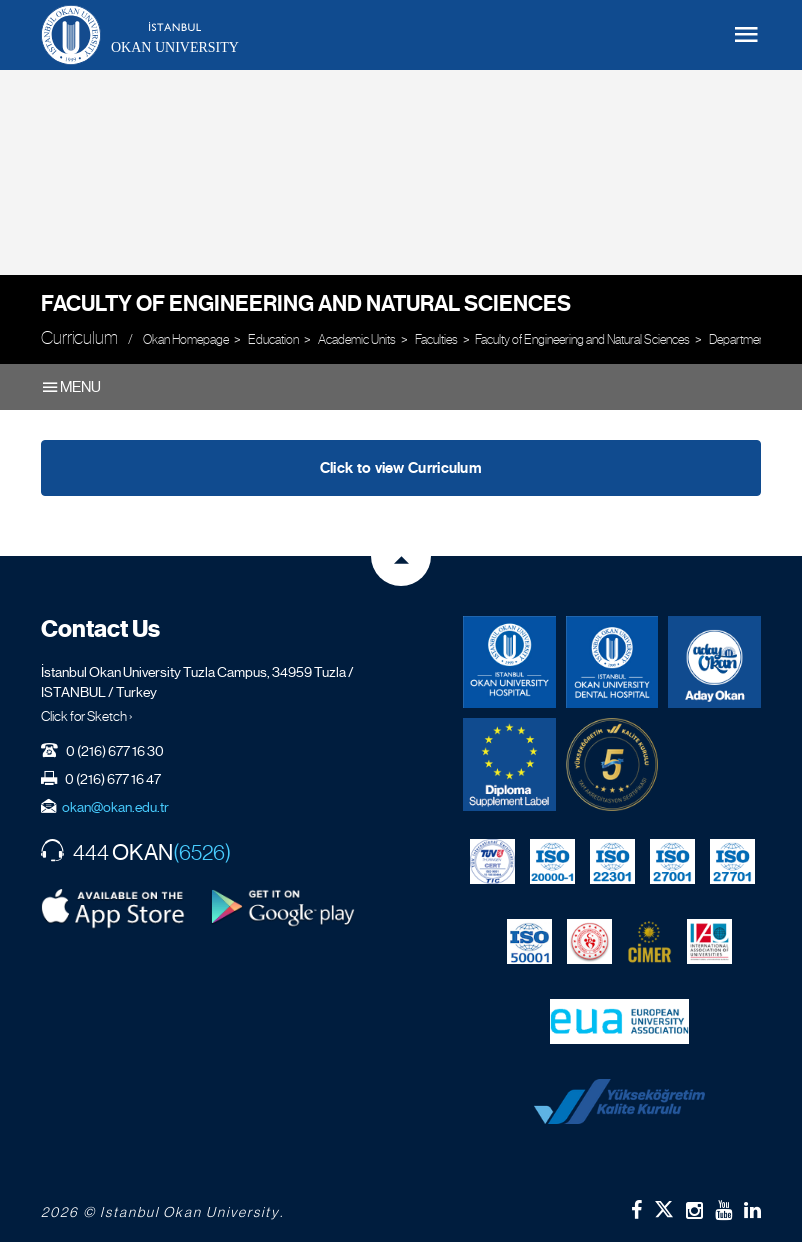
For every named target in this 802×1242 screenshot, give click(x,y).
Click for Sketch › (87, 716)
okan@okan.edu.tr (115, 807)
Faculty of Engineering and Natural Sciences (306, 303)
